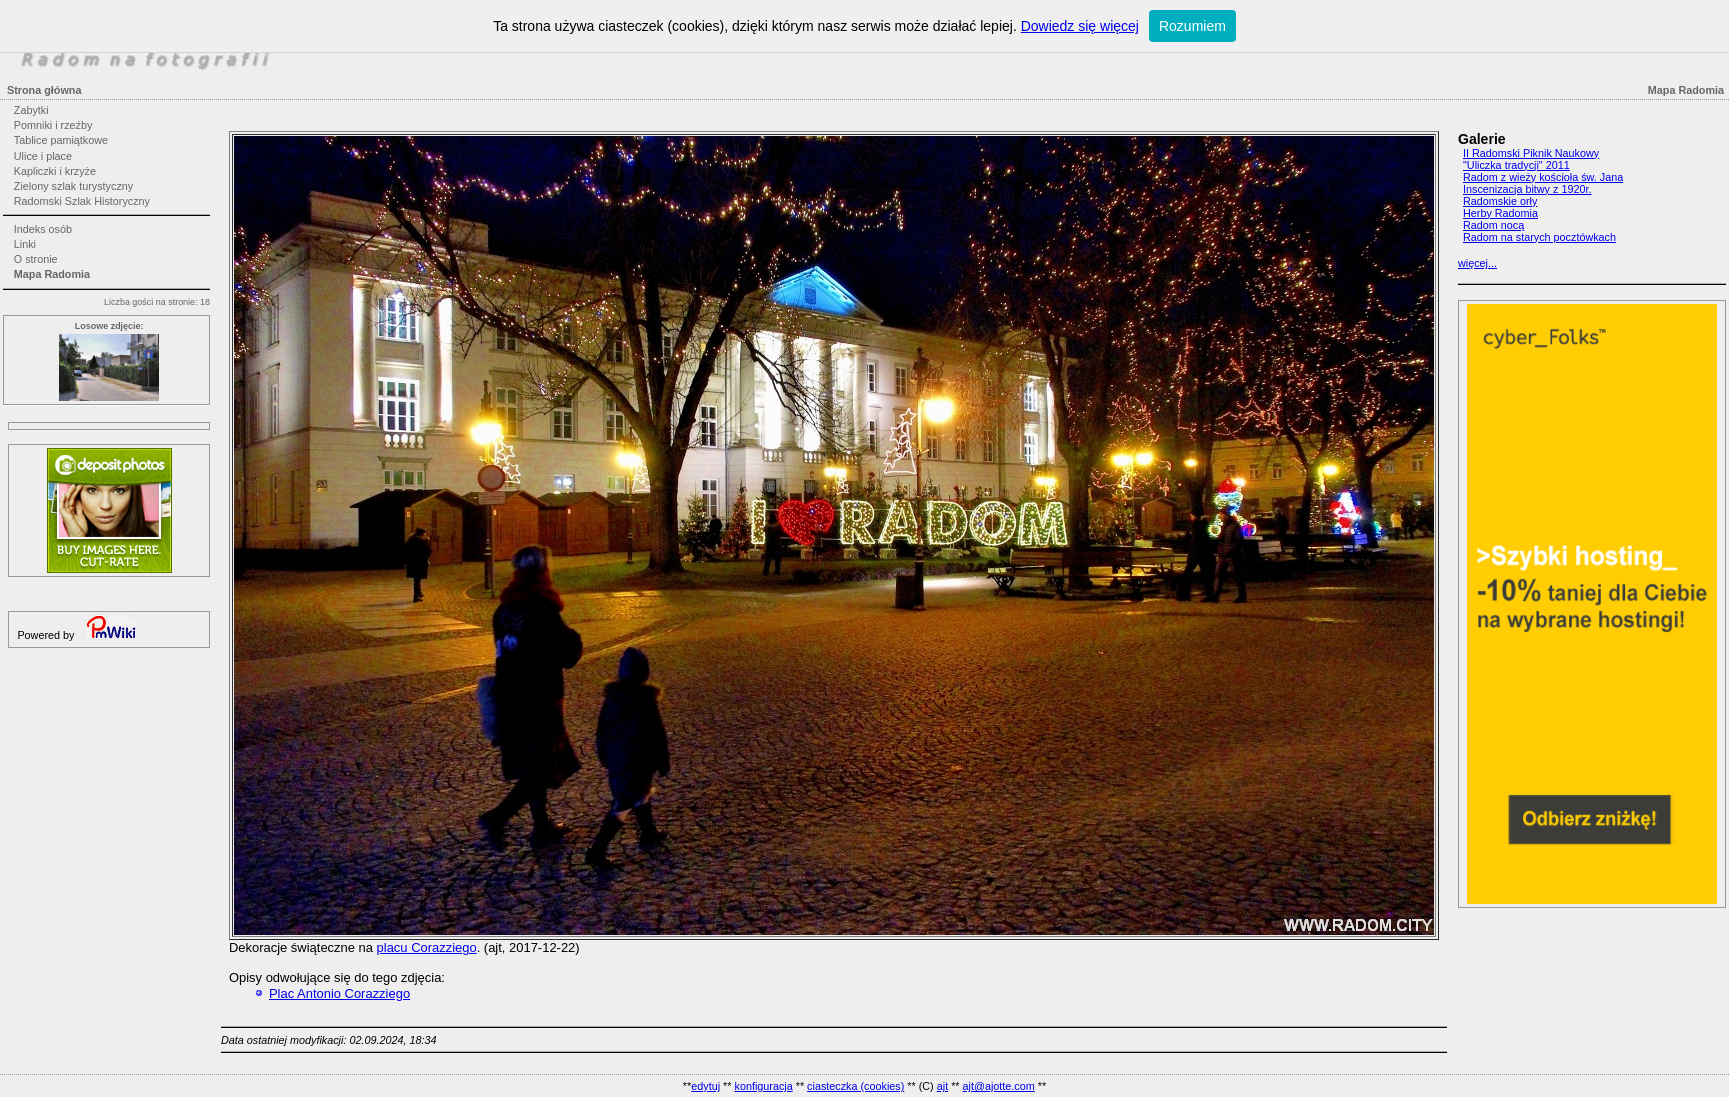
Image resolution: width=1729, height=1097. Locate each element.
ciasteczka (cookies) (855, 1086)
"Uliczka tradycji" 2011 (1516, 165)
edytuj (705, 1086)
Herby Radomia (1500, 213)
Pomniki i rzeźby (53, 125)
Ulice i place (43, 156)
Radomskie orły (1500, 201)
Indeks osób (43, 229)
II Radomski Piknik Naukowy (1531, 153)
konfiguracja (763, 1086)
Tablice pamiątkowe (61, 140)
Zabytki (31, 110)
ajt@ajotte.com (999, 1086)
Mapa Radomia (52, 274)
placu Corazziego (427, 947)
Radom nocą (1493, 225)
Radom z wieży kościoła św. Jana (1543, 177)
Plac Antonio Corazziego (339, 993)
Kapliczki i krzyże (55, 171)
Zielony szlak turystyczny (73, 186)
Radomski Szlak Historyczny (82, 201)
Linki (25, 244)
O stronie (36, 259)
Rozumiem (1192, 26)
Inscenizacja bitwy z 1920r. (1527, 189)
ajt (942, 1086)
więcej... (1477, 263)
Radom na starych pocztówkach (1539, 237)
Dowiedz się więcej (1080, 26)
